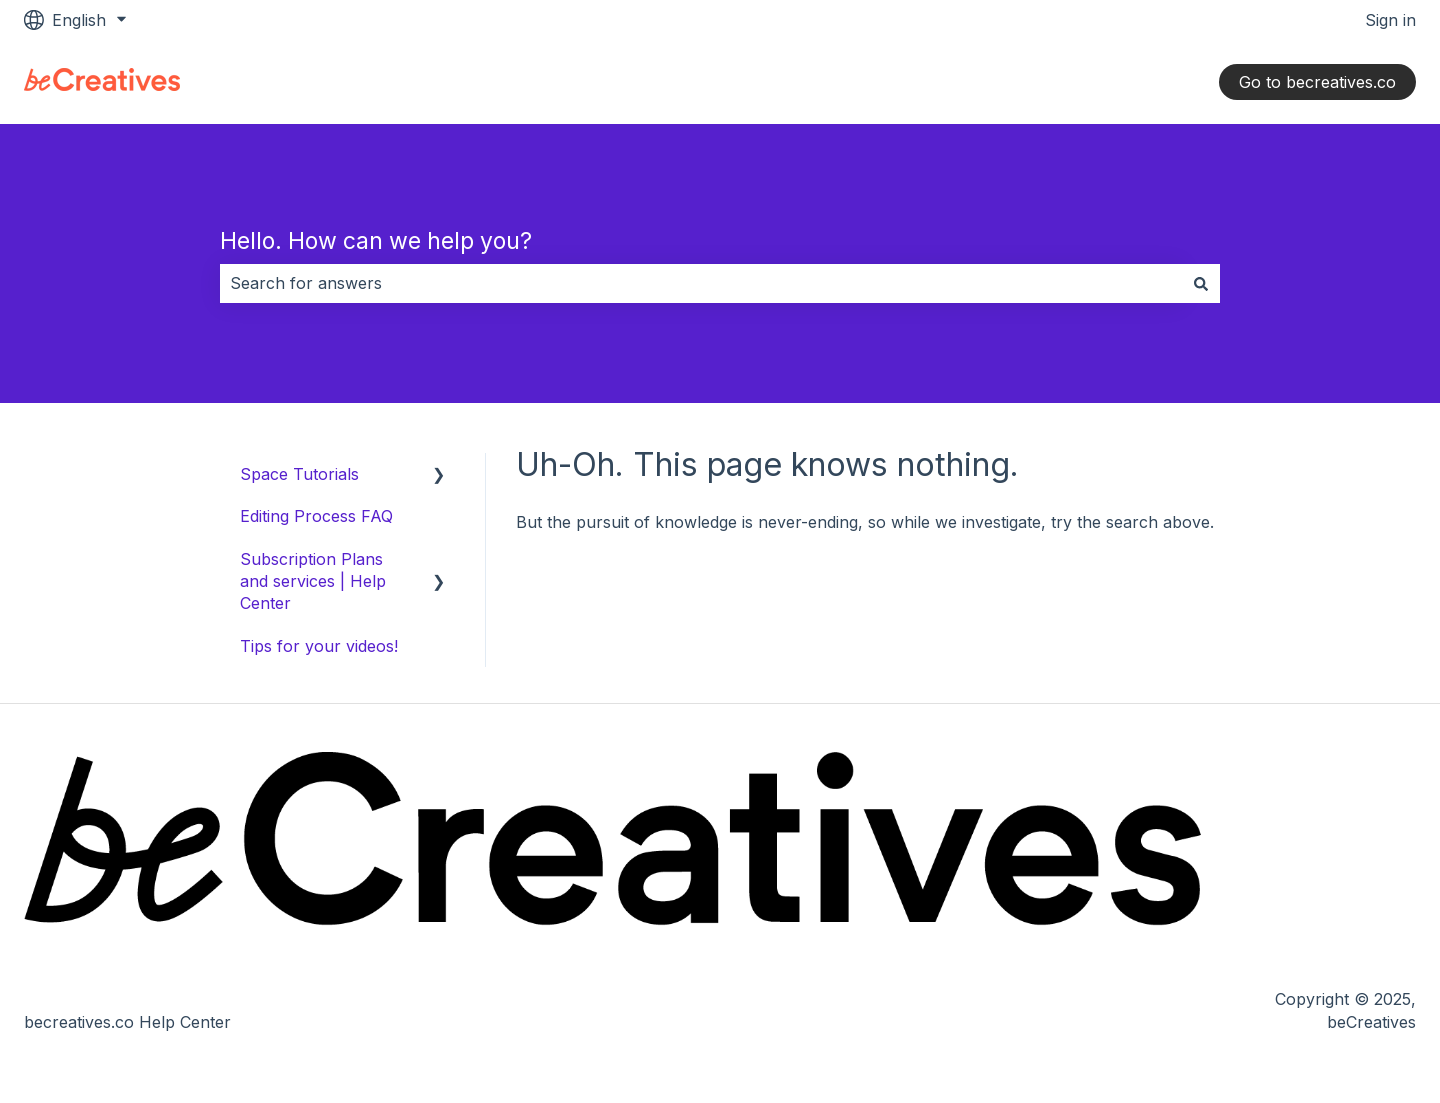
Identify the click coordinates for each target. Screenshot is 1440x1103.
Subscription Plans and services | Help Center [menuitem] (313, 581)
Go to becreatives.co (1317, 82)
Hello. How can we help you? (376, 241)
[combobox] (701, 283)
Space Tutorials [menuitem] (299, 474)
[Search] (1201, 283)
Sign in (1390, 20)
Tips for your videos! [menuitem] (319, 646)
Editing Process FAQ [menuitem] (316, 516)
